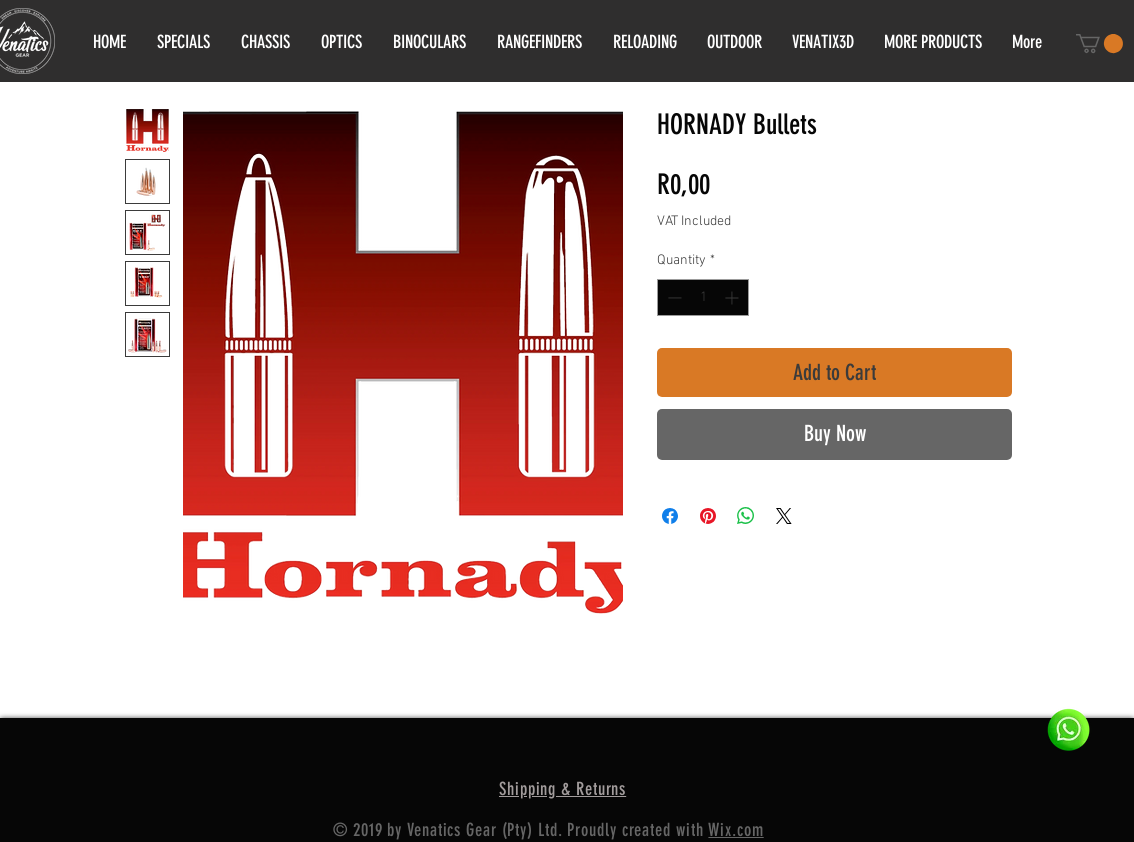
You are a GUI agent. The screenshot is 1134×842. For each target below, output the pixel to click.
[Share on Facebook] (670, 516)
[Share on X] (784, 516)
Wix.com (735, 830)
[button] (1099, 43)
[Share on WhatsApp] (746, 516)
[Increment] (733, 297)
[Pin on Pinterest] (708, 516)
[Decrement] (672, 297)
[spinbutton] (703, 297)
